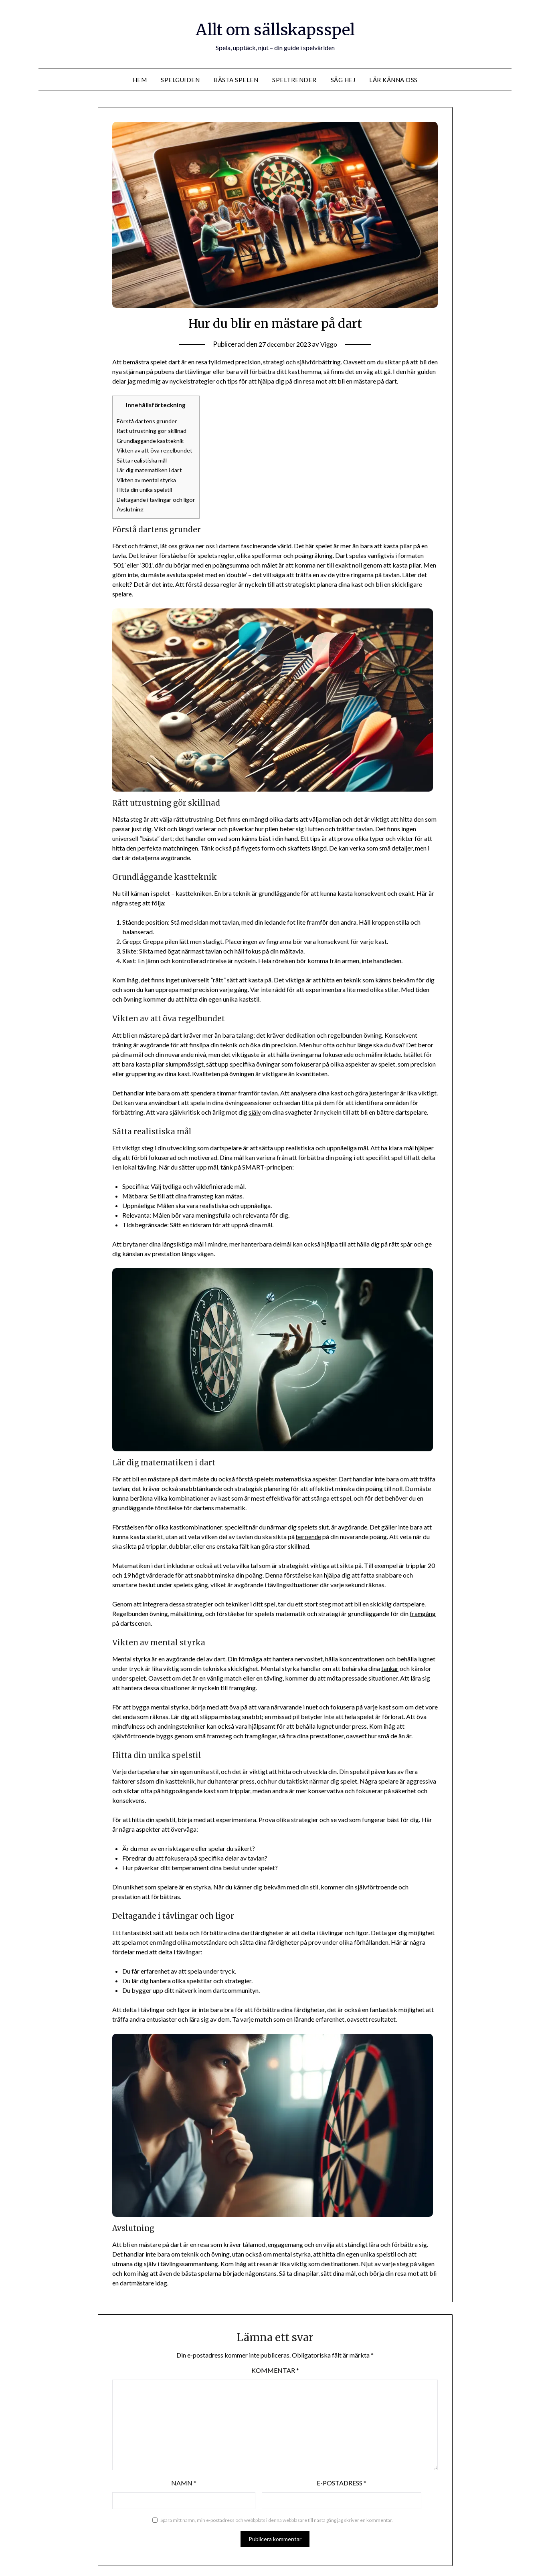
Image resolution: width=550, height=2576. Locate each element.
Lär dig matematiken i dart (152, 469)
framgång (423, 1611)
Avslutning (131, 507)
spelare (122, 592)
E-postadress (341, 2481)
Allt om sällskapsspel (275, 28)
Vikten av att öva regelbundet (156, 449)
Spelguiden (180, 79)
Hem (140, 79)
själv (255, 1110)
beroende (309, 1534)
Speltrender (294, 79)
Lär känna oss (393, 79)
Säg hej (343, 79)
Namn (183, 2481)
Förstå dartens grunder (147, 420)
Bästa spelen (236, 79)
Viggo (331, 344)
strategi (274, 362)
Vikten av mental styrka (148, 478)
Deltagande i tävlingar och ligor (159, 497)
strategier (199, 1602)
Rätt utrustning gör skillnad (153, 430)
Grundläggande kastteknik (152, 440)
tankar (390, 1666)
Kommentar (275, 2368)
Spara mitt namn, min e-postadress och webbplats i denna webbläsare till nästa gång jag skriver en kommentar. (276, 2518)
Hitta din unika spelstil (146, 488)
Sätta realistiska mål (144, 459)
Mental (122, 1657)
